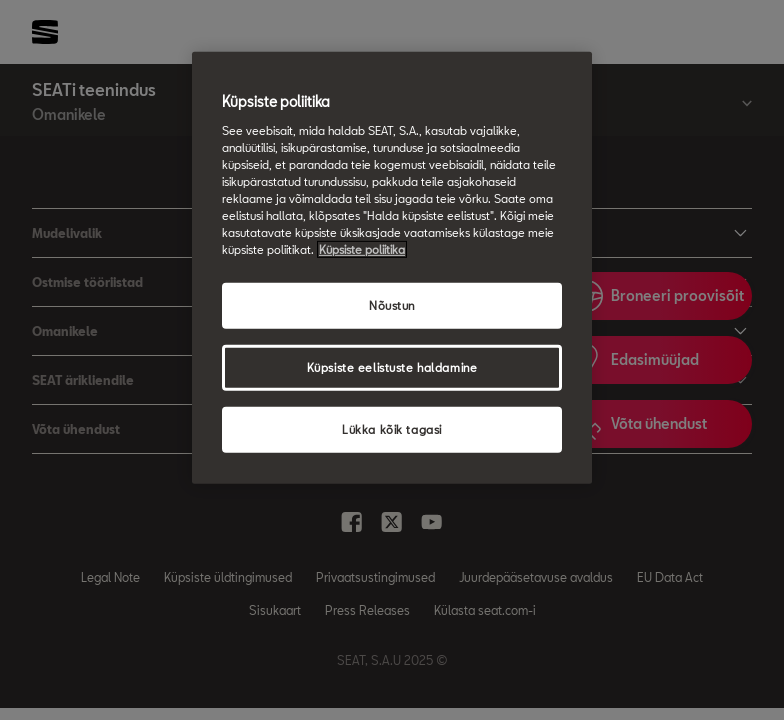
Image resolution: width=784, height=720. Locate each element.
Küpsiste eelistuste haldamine (392, 367)
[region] (392, 268)
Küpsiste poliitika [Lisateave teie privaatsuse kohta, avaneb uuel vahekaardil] (362, 249)
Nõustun (392, 305)
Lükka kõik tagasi (392, 429)
